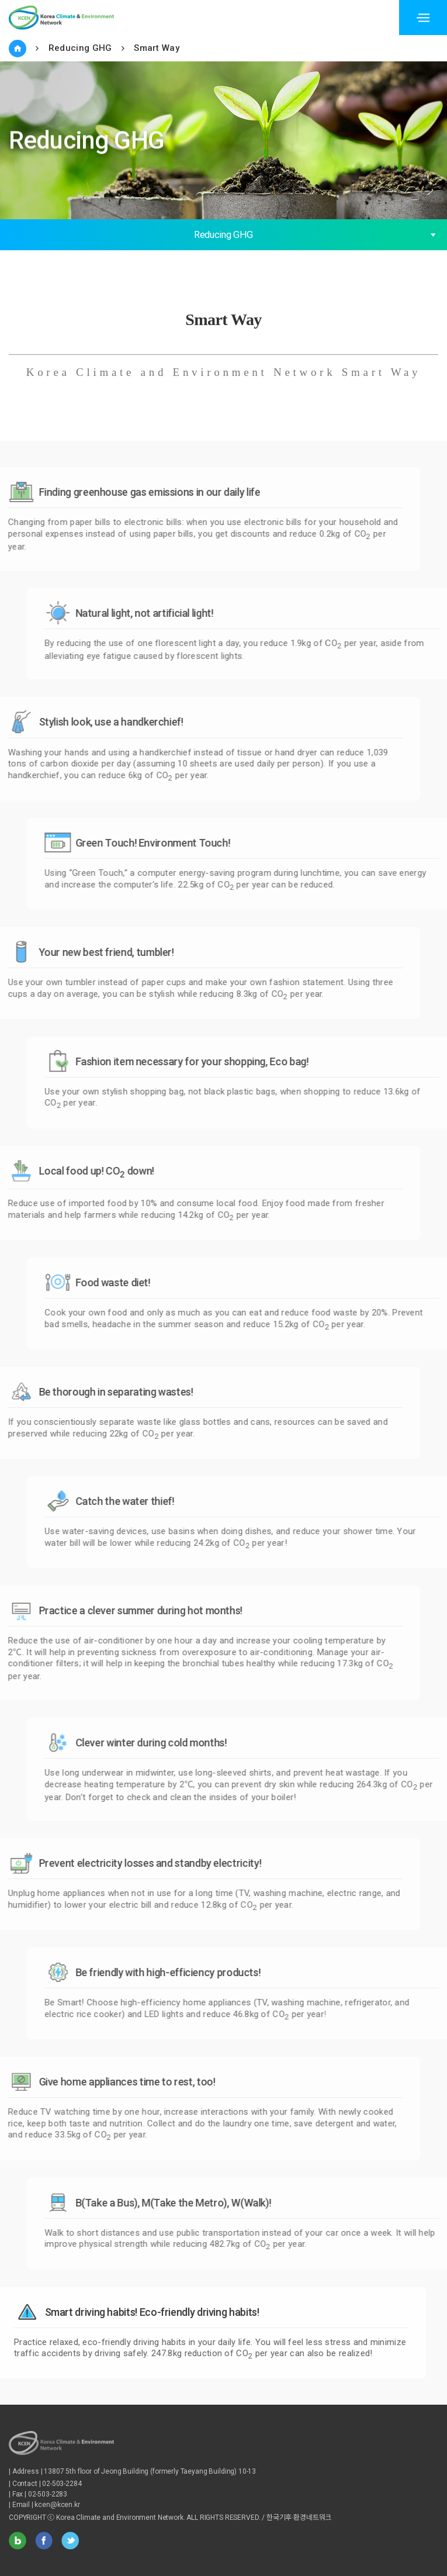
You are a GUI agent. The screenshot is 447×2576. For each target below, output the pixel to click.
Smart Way (156, 48)
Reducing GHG (80, 48)
